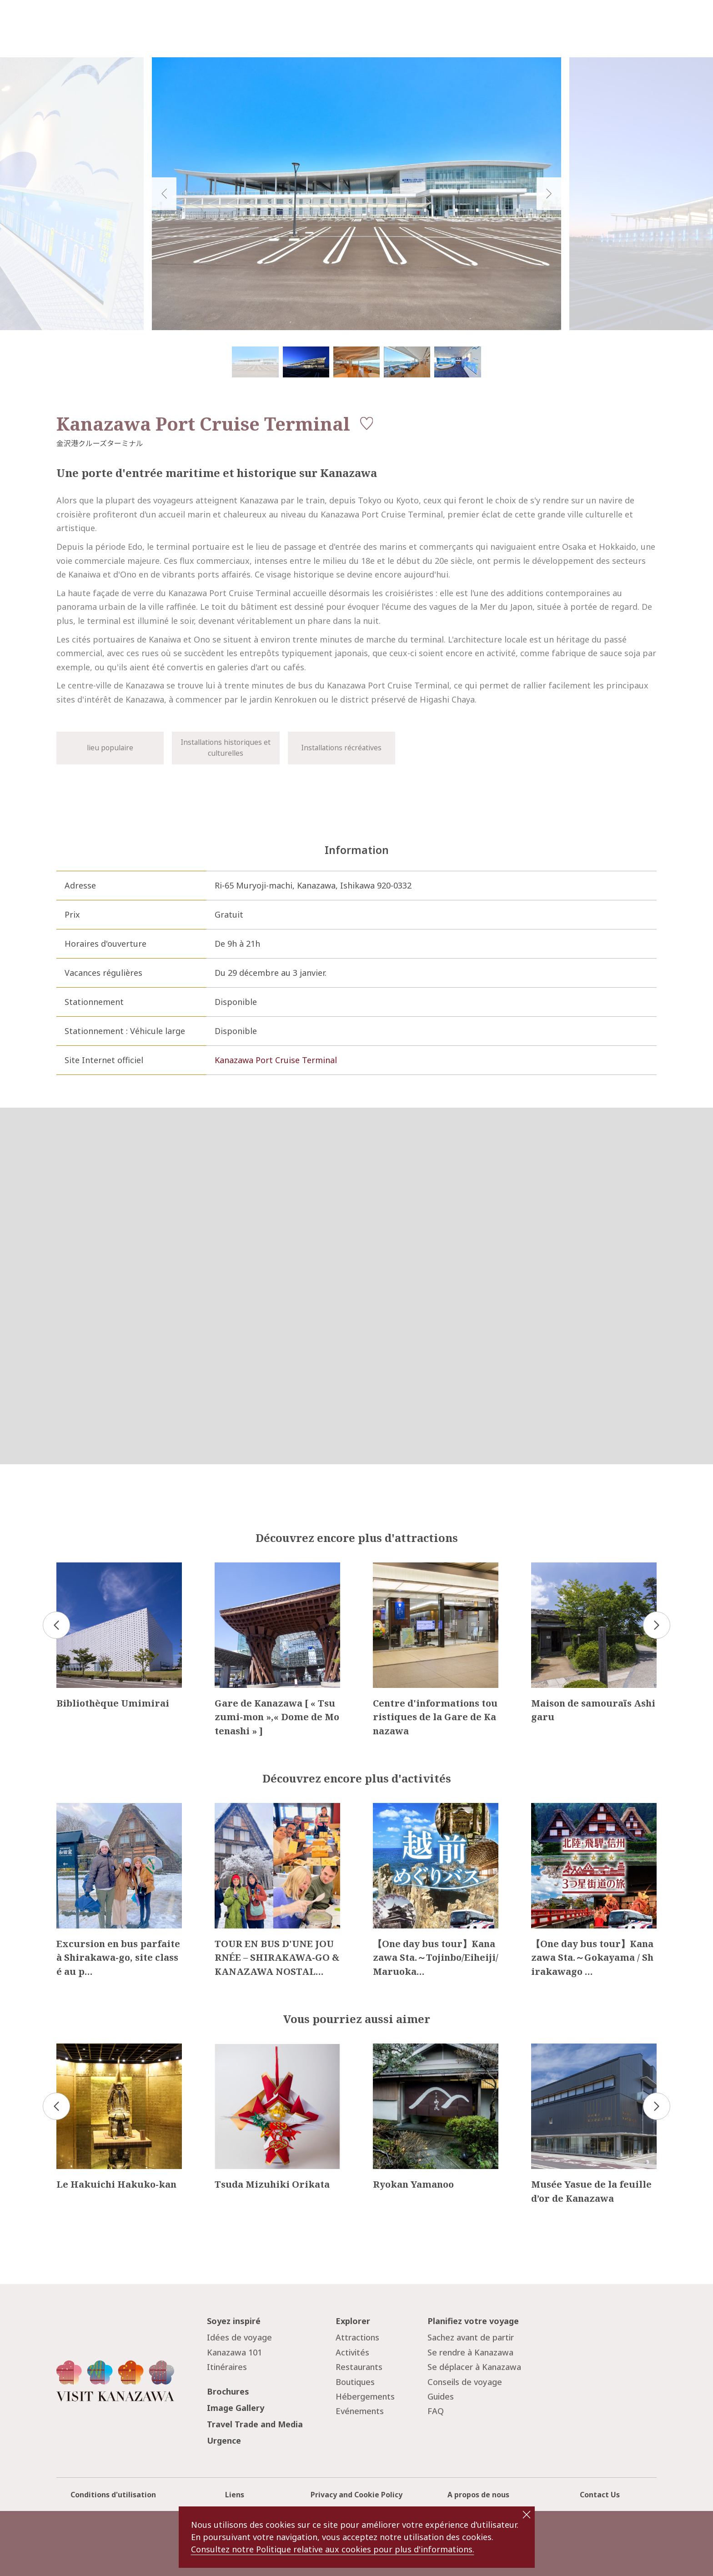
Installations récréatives (341, 748)
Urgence (224, 2440)
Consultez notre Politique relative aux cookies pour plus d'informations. (332, 2549)
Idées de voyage (239, 2337)
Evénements (360, 2410)
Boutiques (355, 2381)
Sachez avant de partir (470, 2337)
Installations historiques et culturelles (226, 747)
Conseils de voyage (464, 2381)
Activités (352, 2352)
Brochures (228, 2391)
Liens (234, 2495)
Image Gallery (235, 2407)
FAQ (435, 2410)
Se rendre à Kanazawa (470, 2352)
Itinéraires (227, 2366)
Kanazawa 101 (234, 2352)
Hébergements (365, 2396)
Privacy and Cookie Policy (356, 2495)
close (526, 2515)
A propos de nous (478, 2495)
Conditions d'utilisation (113, 2495)
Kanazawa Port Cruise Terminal (276, 1060)
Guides (440, 2396)
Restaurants (359, 2366)
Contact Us (600, 2495)
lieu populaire (110, 748)
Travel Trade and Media (255, 2424)
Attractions (357, 2337)
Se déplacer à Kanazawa (474, 2366)
